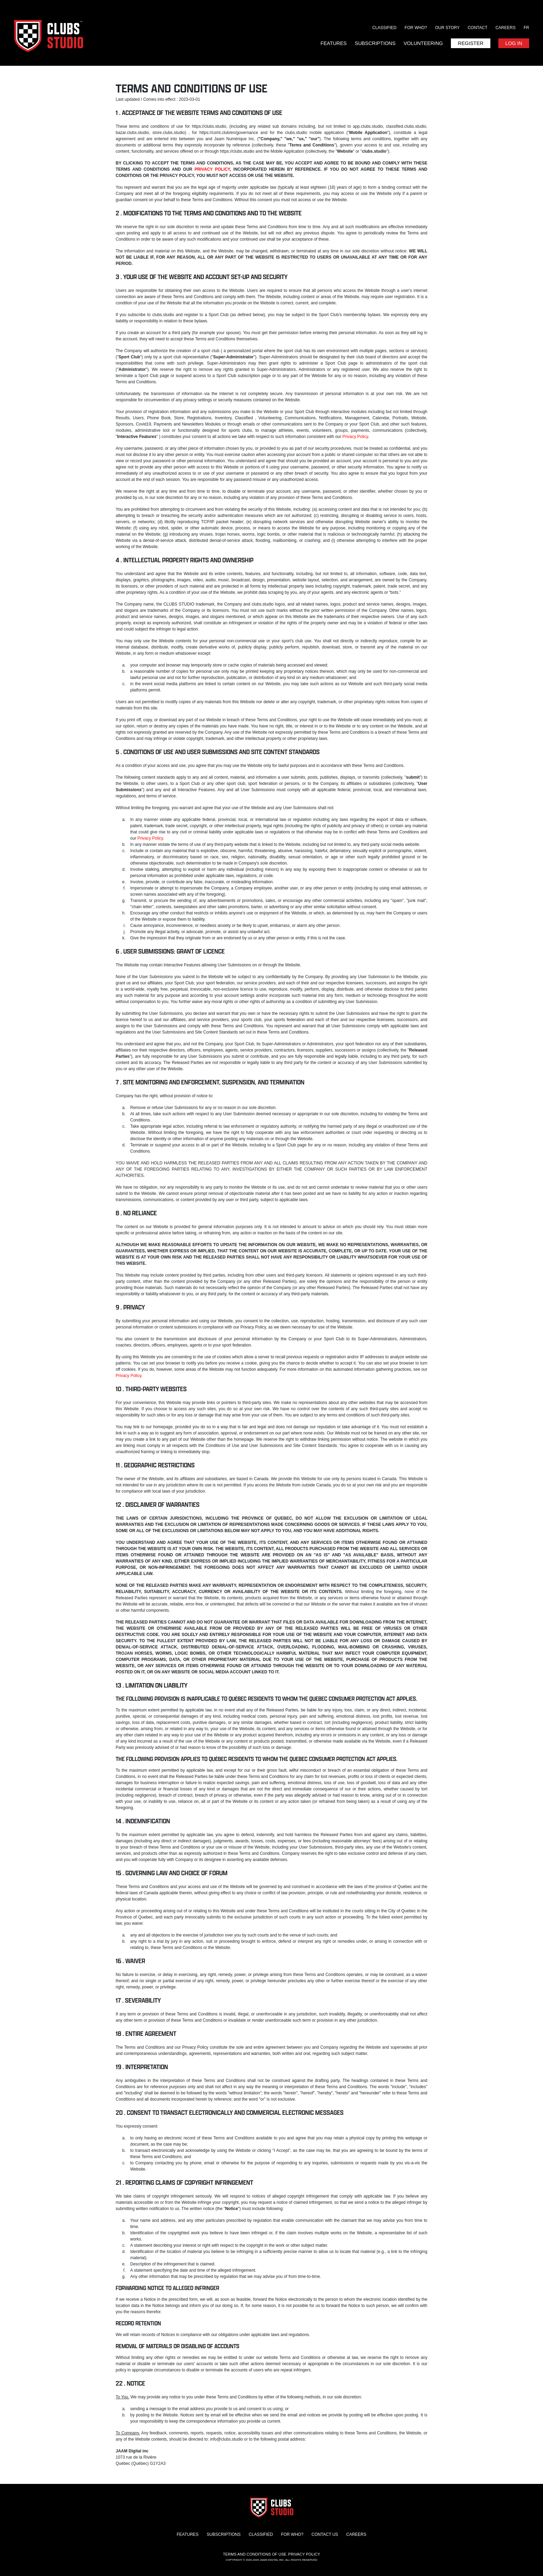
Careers (506, 27)
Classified (384, 27)
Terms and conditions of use (254, 2554)
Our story (447, 27)
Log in (513, 43)
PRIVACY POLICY (212, 169)
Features (333, 43)
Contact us (324, 2534)
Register (470, 43)
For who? (415, 27)
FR (526, 27)
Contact (477, 27)
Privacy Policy (355, 436)
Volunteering (423, 43)
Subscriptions (375, 43)
